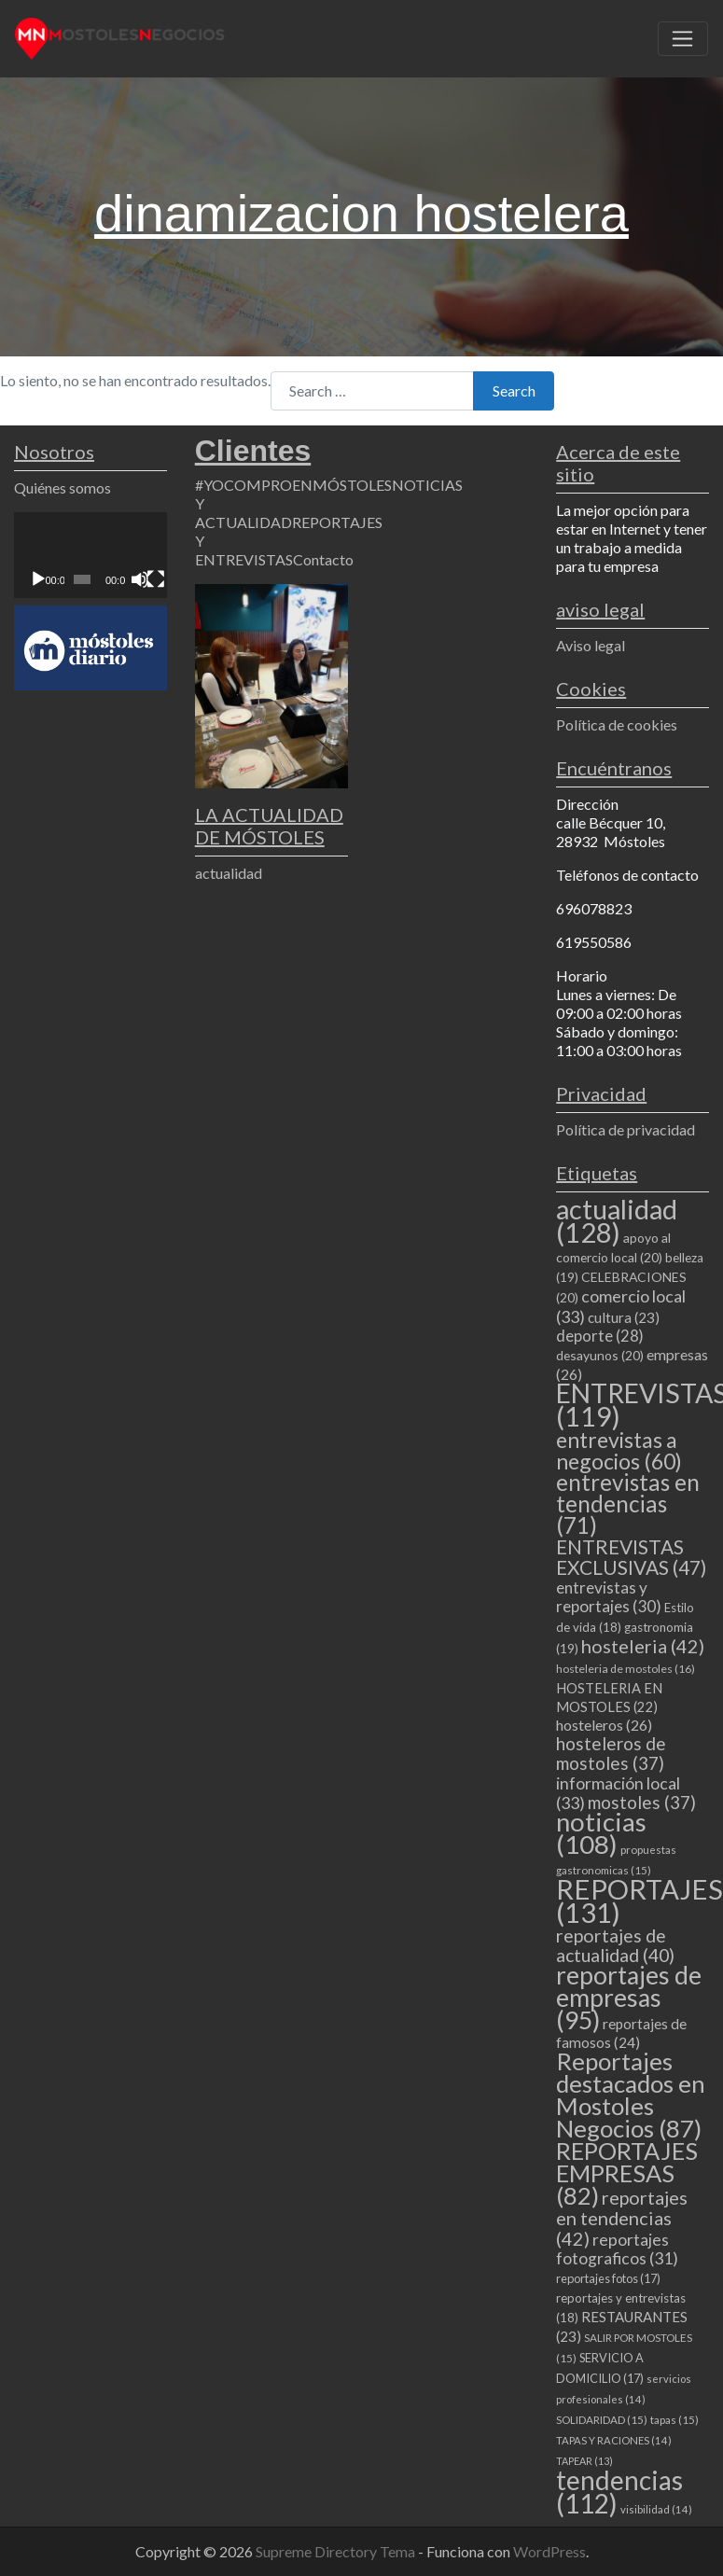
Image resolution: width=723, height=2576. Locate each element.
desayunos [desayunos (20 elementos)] (600, 1355)
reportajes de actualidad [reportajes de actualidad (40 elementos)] (615, 1945)
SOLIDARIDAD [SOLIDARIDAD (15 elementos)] (601, 2420)
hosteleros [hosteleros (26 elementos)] (604, 1725)
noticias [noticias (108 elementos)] (601, 1832)
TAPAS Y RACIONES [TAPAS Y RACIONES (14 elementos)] (614, 2440)
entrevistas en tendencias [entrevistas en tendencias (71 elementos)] (628, 1504)
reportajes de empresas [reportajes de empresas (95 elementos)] (629, 1997)
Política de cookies (616, 724)
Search (514, 390)
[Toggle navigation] (683, 39)
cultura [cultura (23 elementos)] (624, 1317)
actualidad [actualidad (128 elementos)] (616, 1220)
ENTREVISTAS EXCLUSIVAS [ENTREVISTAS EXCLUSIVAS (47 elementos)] (631, 1557)
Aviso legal (590, 645)
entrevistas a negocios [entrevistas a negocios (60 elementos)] (619, 1450)
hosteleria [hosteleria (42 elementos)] (642, 1646)
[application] (90, 555)
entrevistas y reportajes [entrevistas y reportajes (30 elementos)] (608, 1597)
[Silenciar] (140, 579)
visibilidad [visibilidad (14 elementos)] (656, 2509)
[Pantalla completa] (155, 579)
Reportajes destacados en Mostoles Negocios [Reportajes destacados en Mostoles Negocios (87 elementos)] (630, 2094)
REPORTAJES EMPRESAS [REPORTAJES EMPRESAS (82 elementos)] (627, 2173)
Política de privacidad (625, 1129)
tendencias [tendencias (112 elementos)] (619, 2491)
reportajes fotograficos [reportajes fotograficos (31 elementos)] (617, 2249)
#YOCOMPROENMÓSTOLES (293, 485)
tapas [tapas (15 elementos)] (674, 2420)
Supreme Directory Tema (337, 2551)
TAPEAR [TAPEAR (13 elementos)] (584, 2461)
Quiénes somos (62, 487)
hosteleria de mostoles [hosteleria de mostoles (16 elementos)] (625, 1669)
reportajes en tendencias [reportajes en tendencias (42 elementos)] (622, 2217)
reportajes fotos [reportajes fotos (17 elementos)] (608, 2278)
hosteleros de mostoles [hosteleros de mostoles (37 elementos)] (611, 1753)
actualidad (228, 873)
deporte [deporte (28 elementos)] (600, 1336)
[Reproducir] (38, 579)
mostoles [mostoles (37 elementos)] (642, 1802)
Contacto (323, 559)
